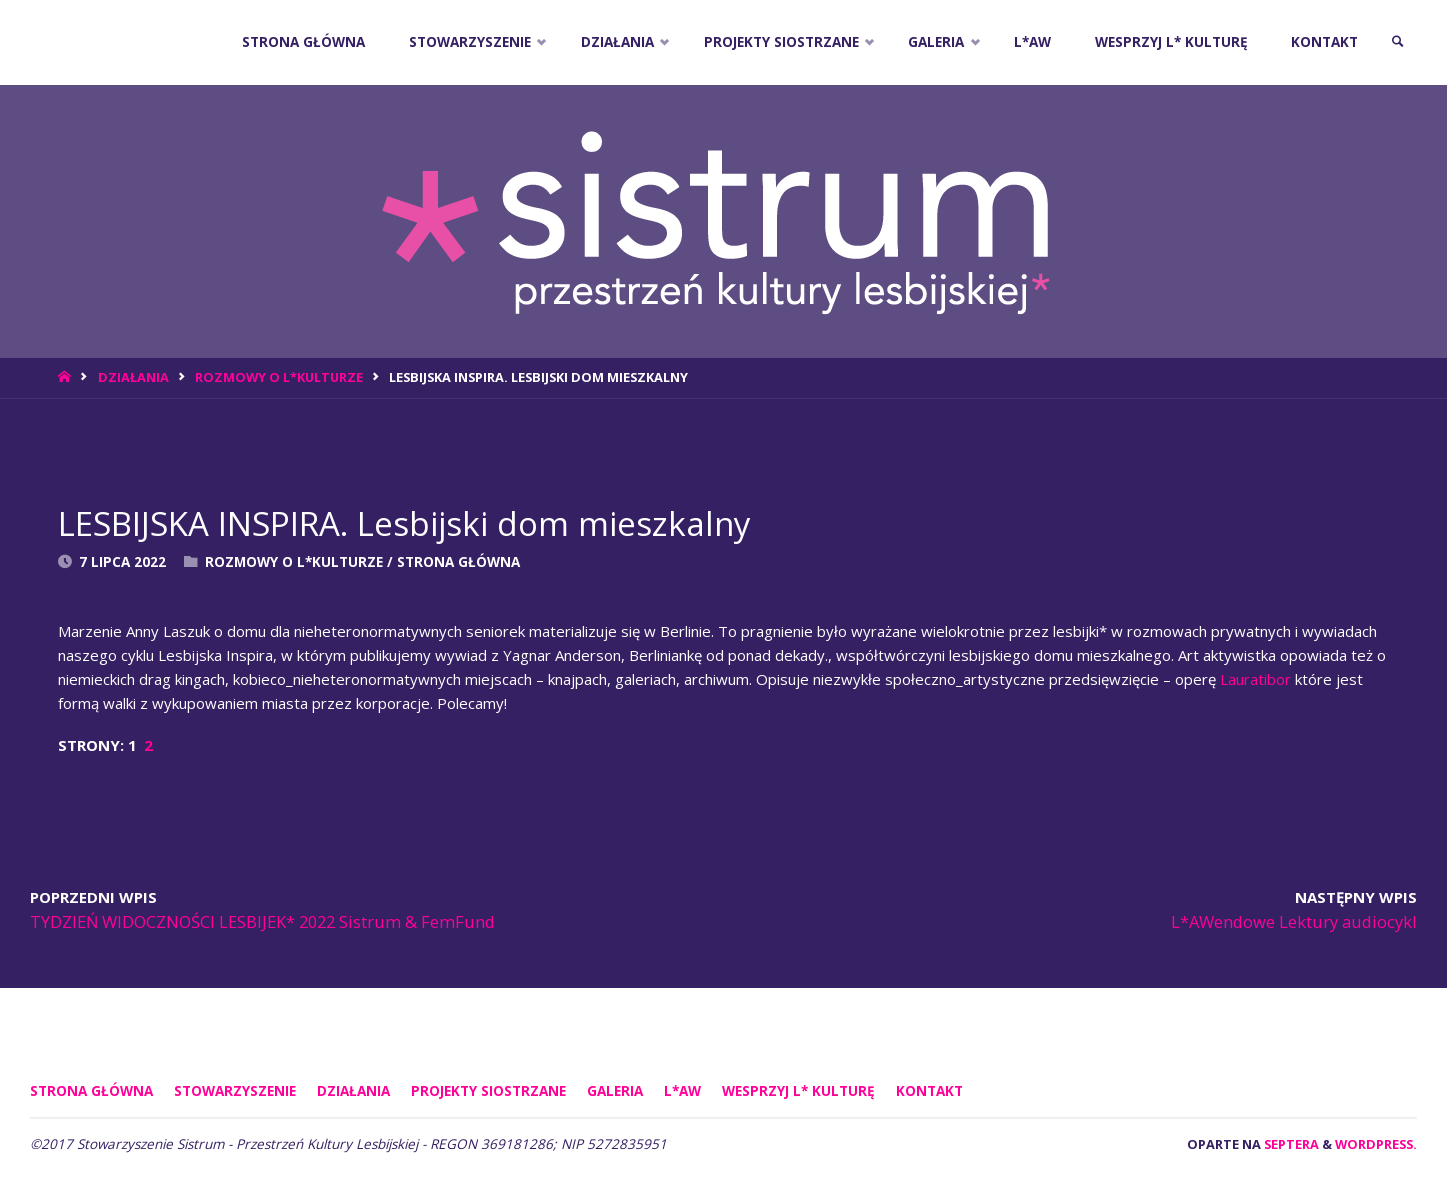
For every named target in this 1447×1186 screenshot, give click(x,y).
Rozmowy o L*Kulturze (279, 377)
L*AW (682, 1091)
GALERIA (615, 1091)
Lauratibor (1255, 679)
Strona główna (91, 1091)
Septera (1290, 1144)
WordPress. (1376, 1144)
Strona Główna (458, 562)
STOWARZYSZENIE (235, 1091)
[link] (1398, 42)
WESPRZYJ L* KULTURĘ (798, 1091)
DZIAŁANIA (133, 377)
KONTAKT (929, 1091)
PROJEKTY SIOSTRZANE (488, 1091)
